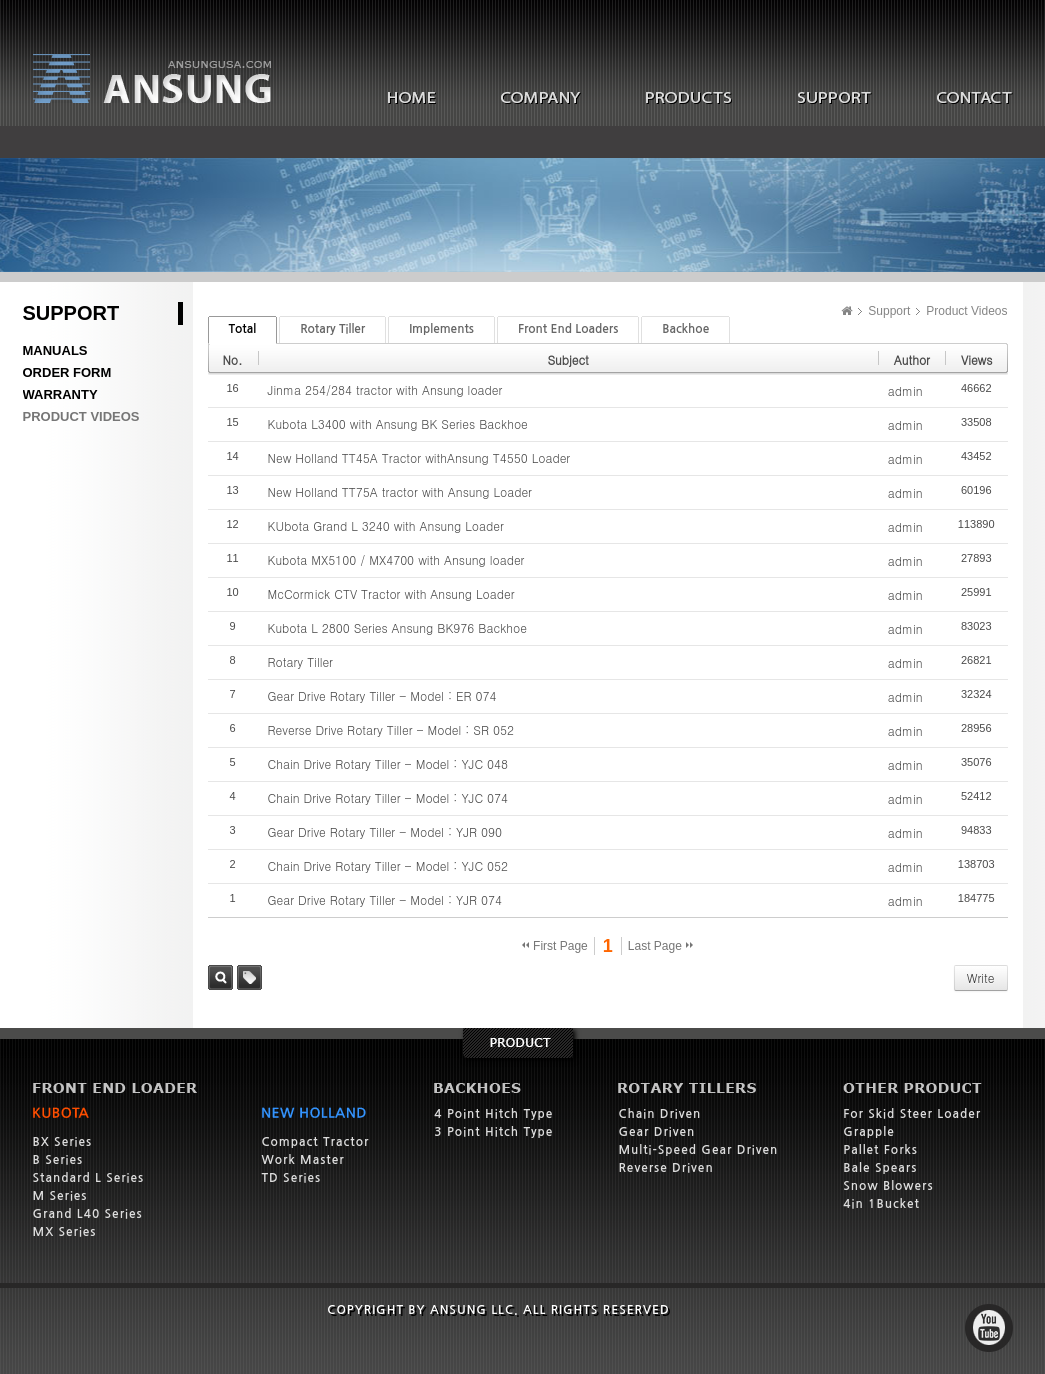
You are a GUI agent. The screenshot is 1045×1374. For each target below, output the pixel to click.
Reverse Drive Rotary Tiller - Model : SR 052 (391, 729)
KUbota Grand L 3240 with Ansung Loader (386, 525)
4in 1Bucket (881, 1204)
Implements (441, 329)
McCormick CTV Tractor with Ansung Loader (391, 593)
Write (981, 977)
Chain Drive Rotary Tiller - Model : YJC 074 (388, 797)
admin (905, 390)
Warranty (60, 394)
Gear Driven (656, 1132)
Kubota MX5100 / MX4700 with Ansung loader (396, 559)
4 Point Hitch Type (493, 1114)
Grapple (868, 1132)
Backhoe (685, 329)
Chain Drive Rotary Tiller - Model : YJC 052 (388, 865)
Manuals (55, 350)
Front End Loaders (568, 329)
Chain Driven (659, 1114)
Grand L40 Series (88, 1214)
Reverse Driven (665, 1168)
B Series (58, 1160)
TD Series (292, 1178)
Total (243, 329)
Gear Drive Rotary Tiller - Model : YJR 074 (385, 899)
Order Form (67, 372)
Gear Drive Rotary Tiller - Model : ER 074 (382, 695)
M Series (60, 1196)
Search (220, 977)
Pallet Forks (880, 1150)
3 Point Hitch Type (493, 1132)
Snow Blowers (888, 1186)
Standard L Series (89, 1178)
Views (977, 359)
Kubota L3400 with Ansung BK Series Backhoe (398, 423)
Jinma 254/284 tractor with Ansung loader (385, 389)
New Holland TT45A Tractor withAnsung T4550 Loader (419, 457)
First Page (555, 946)
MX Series (65, 1232)
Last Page (660, 946)
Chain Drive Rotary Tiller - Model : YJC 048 (388, 763)
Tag (249, 977)
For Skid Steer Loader (912, 1114)
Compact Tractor (316, 1142)
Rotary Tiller (332, 329)
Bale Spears (880, 1168)
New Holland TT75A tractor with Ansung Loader (400, 491)
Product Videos (81, 416)
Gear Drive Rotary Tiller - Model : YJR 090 (385, 831)
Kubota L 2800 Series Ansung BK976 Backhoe (397, 627)
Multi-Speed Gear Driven (698, 1150)
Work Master (303, 1160)
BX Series (63, 1142)
